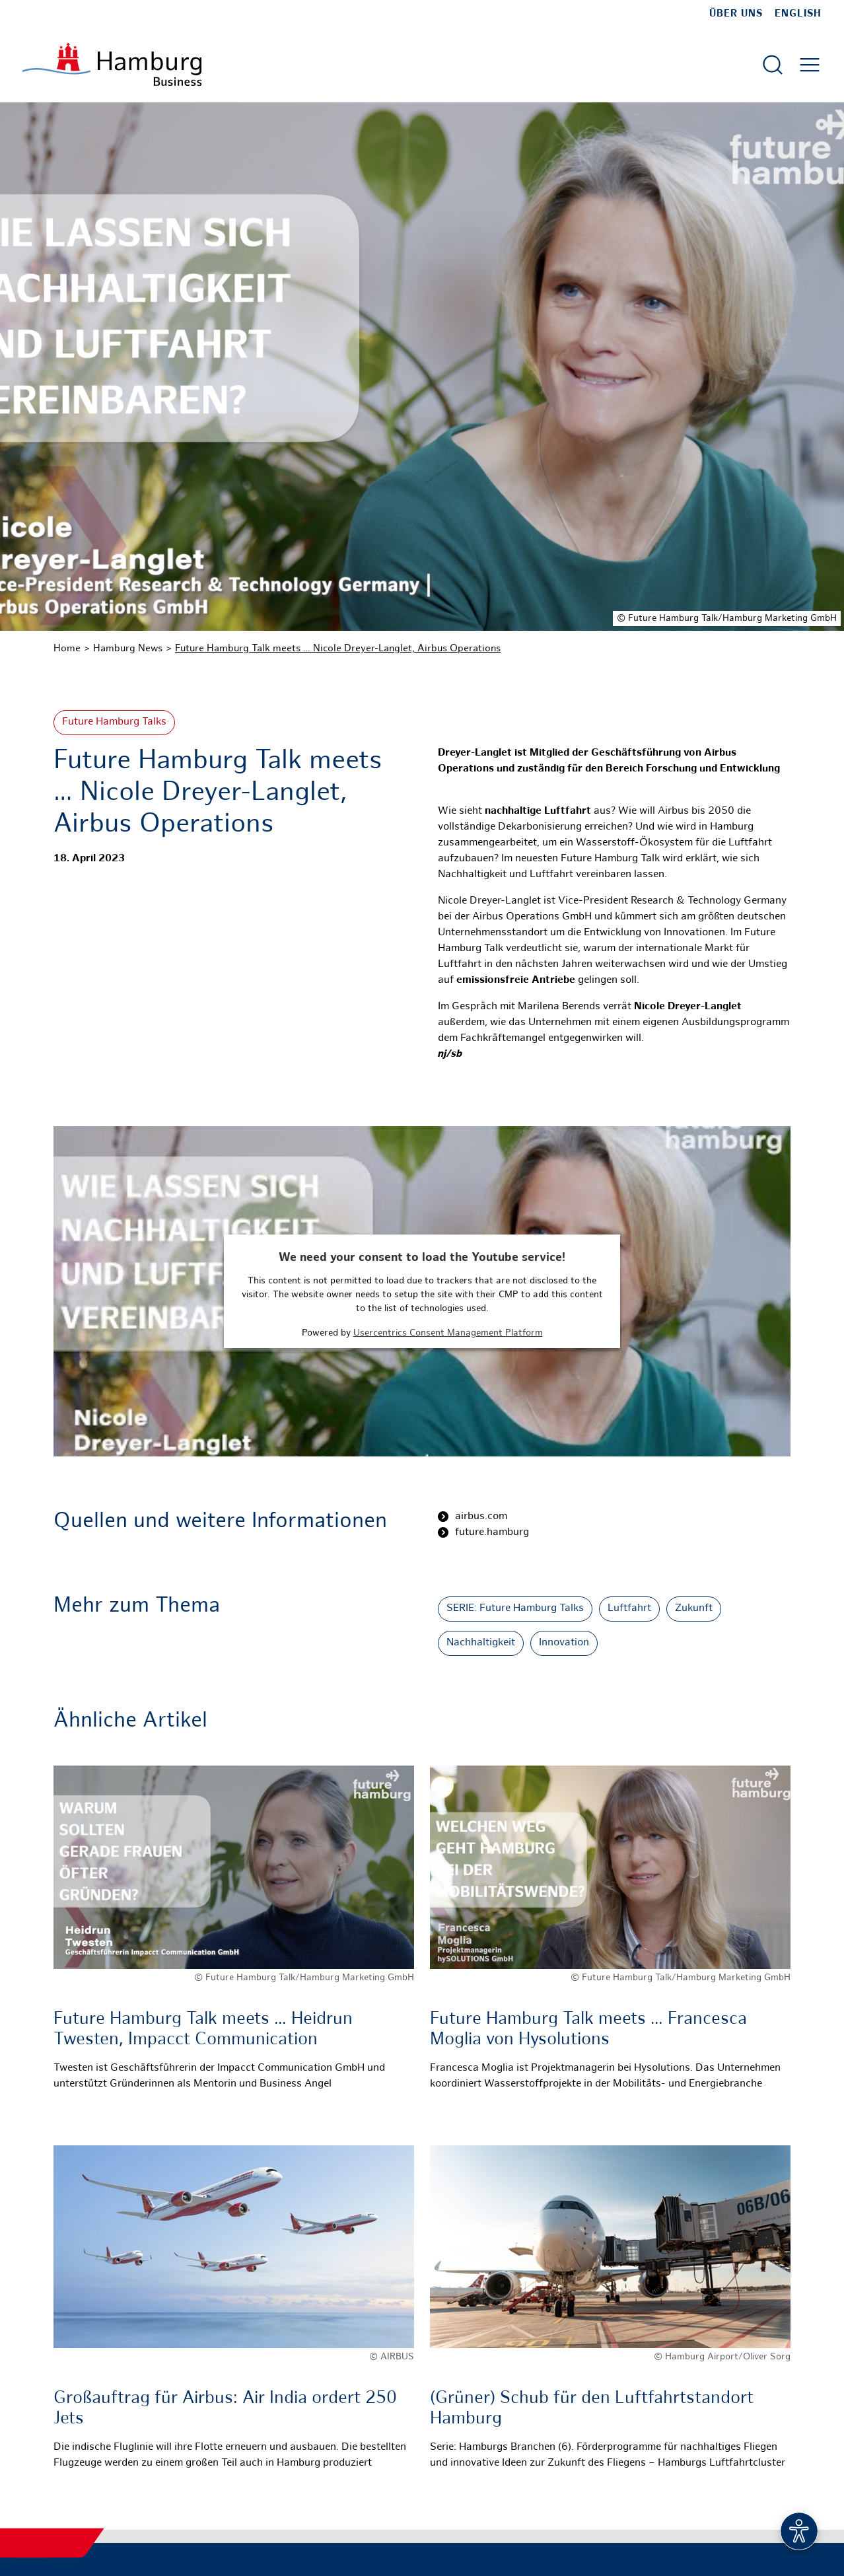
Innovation (564, 1643)
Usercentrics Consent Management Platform (448, 1333)
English (798, 13)
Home (67, 648)
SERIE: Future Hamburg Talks (515, 1609)
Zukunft (694, 1609)
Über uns (736, 13)
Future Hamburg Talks (114, 722)
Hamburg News (127, 648)
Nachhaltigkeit (480, 1643)
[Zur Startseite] (111, 64)
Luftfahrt (629, 1609)
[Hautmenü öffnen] (810, 65)
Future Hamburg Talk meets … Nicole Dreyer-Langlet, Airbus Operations (338, 648)
